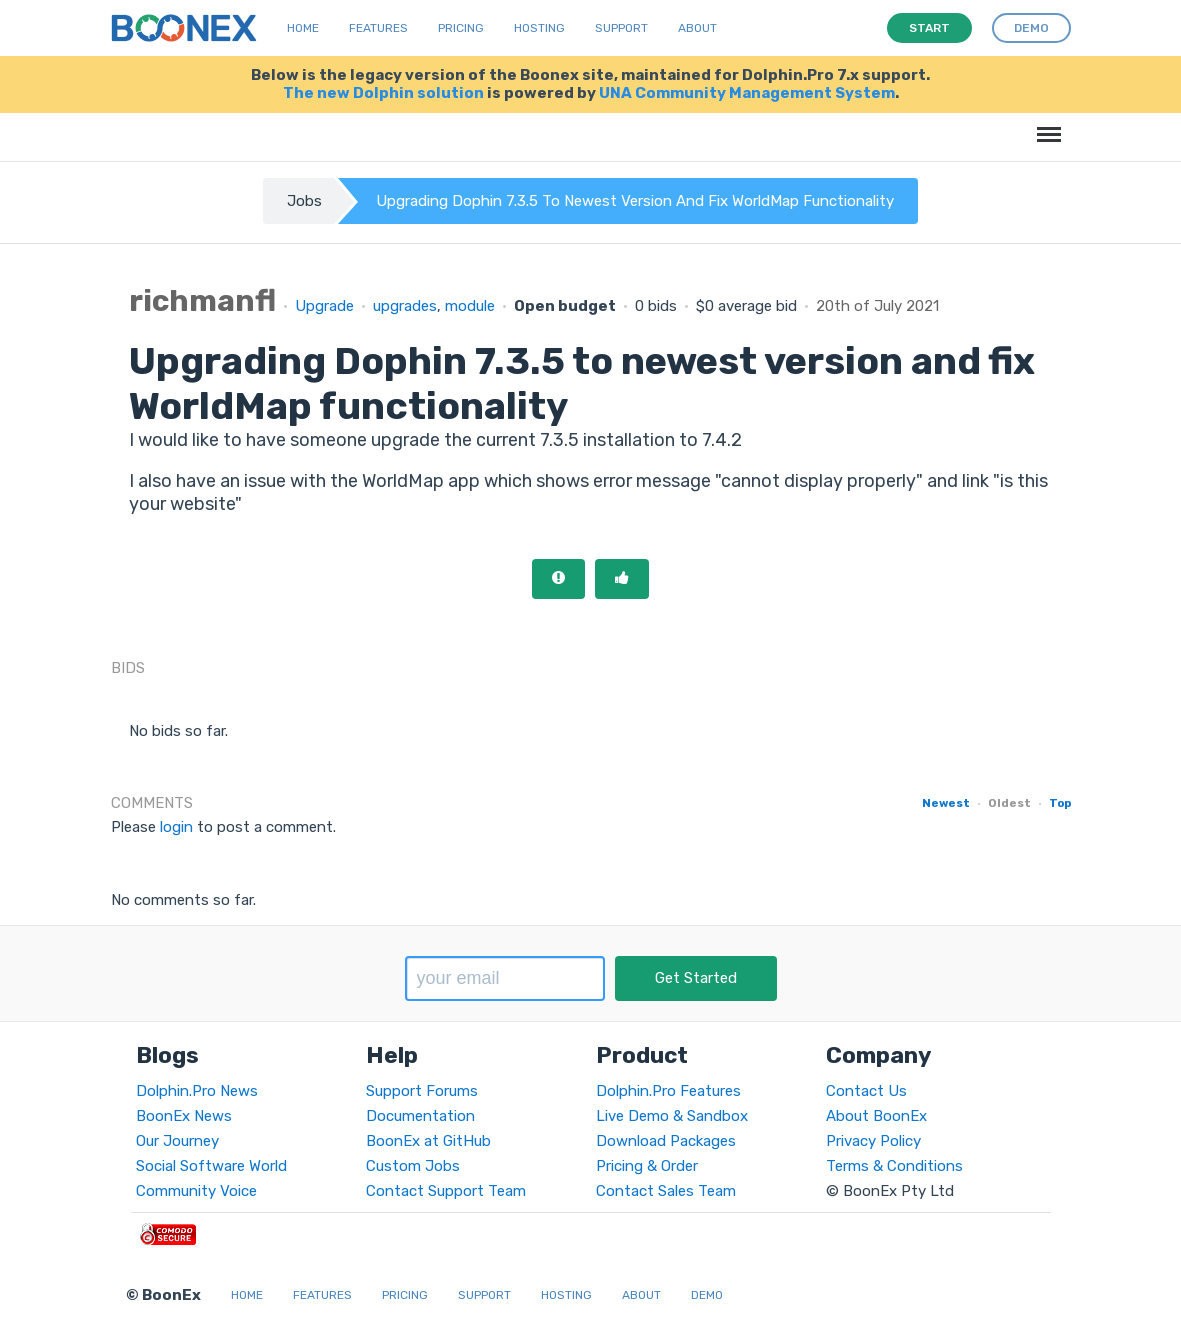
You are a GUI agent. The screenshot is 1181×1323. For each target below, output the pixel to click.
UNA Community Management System (747, 93)
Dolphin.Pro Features (668, 1091)
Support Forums (422, 1091)
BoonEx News (184, 1116)
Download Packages (666, 1141)
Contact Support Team (446, 1191)
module (470, 306)
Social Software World (211, 1166)
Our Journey (177, 1141)
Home (303, 28)
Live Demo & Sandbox (672, 1116)
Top (1060, 803)
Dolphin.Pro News (197, 1091)
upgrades (405, 306)
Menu (1045, 124)
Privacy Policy (873, 1141)
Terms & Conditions (894, 1166)
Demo (707, 1295)
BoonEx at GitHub (428, 1141)
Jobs (304, 201)
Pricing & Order (647, 1166)
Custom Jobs (413, 1166)
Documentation (420, 1116)
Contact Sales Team (666, 1191)
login (176, 827)
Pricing (461, 28)
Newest (946, 803)
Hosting (539, 28)
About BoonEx (876, 1116)
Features (378, 28)
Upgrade (324, 306)
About (697, 28)
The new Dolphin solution (383, 93)
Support (621, 28)
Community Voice (196, 1191)
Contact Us (866, 1091)
